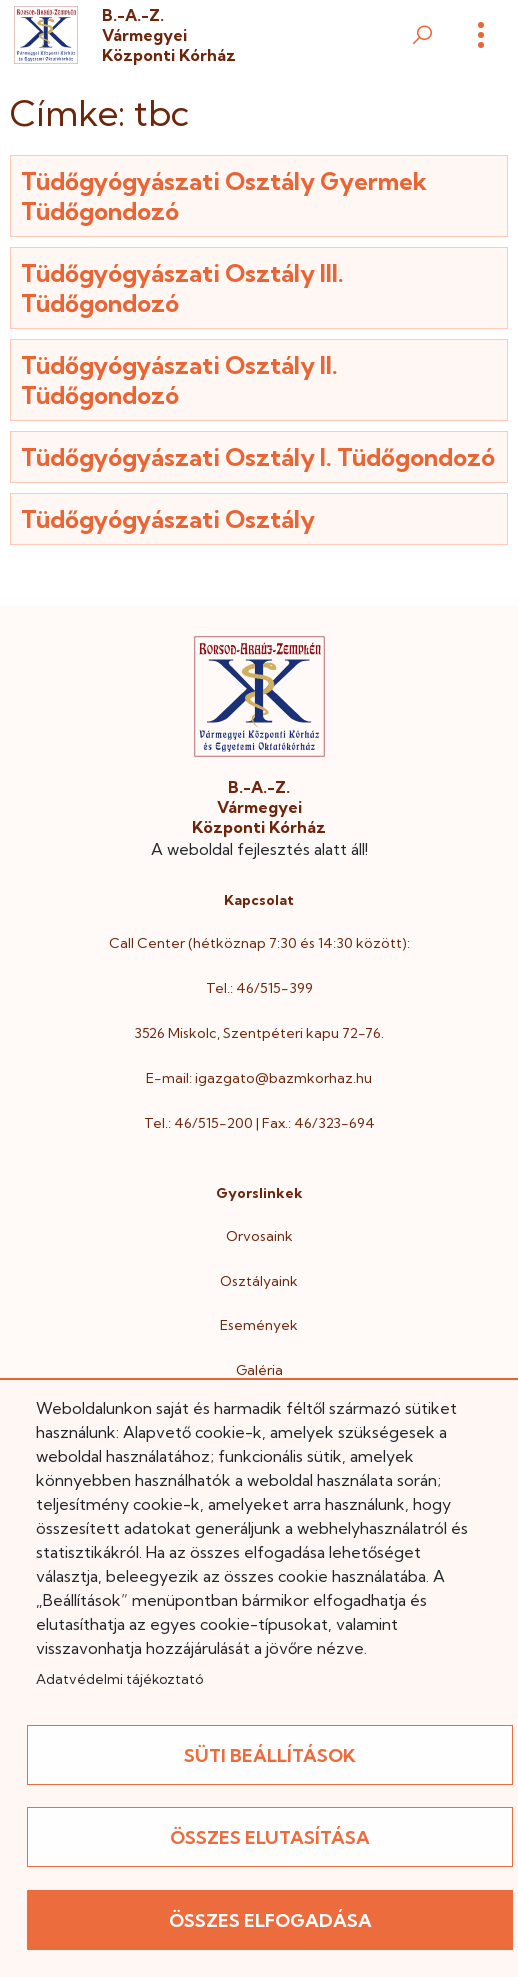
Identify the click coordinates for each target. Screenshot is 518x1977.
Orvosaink (259, 1236)
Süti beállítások (270, 1755)
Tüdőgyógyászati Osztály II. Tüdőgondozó (179, 380)
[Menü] (481, 35)
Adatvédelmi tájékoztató (119, 1679)
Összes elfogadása (270, 1920)
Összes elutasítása (270, 1837)
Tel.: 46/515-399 (259, 988)
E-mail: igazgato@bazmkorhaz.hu (259, 1078)
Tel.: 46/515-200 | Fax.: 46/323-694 (259, 1123)
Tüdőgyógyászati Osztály (168, 519)
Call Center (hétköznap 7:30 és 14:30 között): (259, 943)
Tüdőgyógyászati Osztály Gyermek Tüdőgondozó (224, 196)
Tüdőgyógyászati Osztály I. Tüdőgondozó (258, 457)
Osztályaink (259, 1281)
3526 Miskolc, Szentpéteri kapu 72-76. (259, 1033)
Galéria (259, 1370)
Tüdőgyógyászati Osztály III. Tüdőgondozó (182, 288)
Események (259, 1325)
